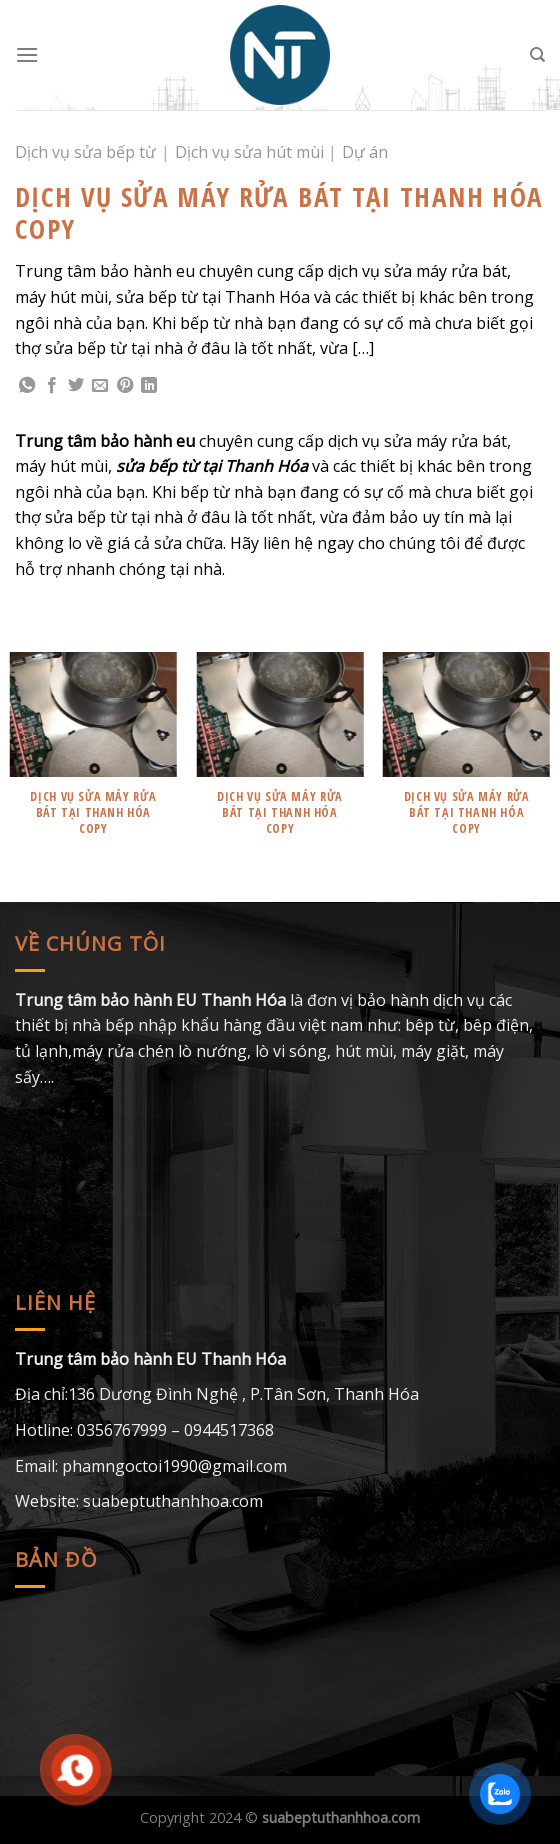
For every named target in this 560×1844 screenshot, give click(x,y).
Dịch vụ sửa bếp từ (85, 152)
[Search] (537, 55)
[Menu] (27, 54)
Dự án (365, 152)
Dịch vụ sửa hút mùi (249, 152)
